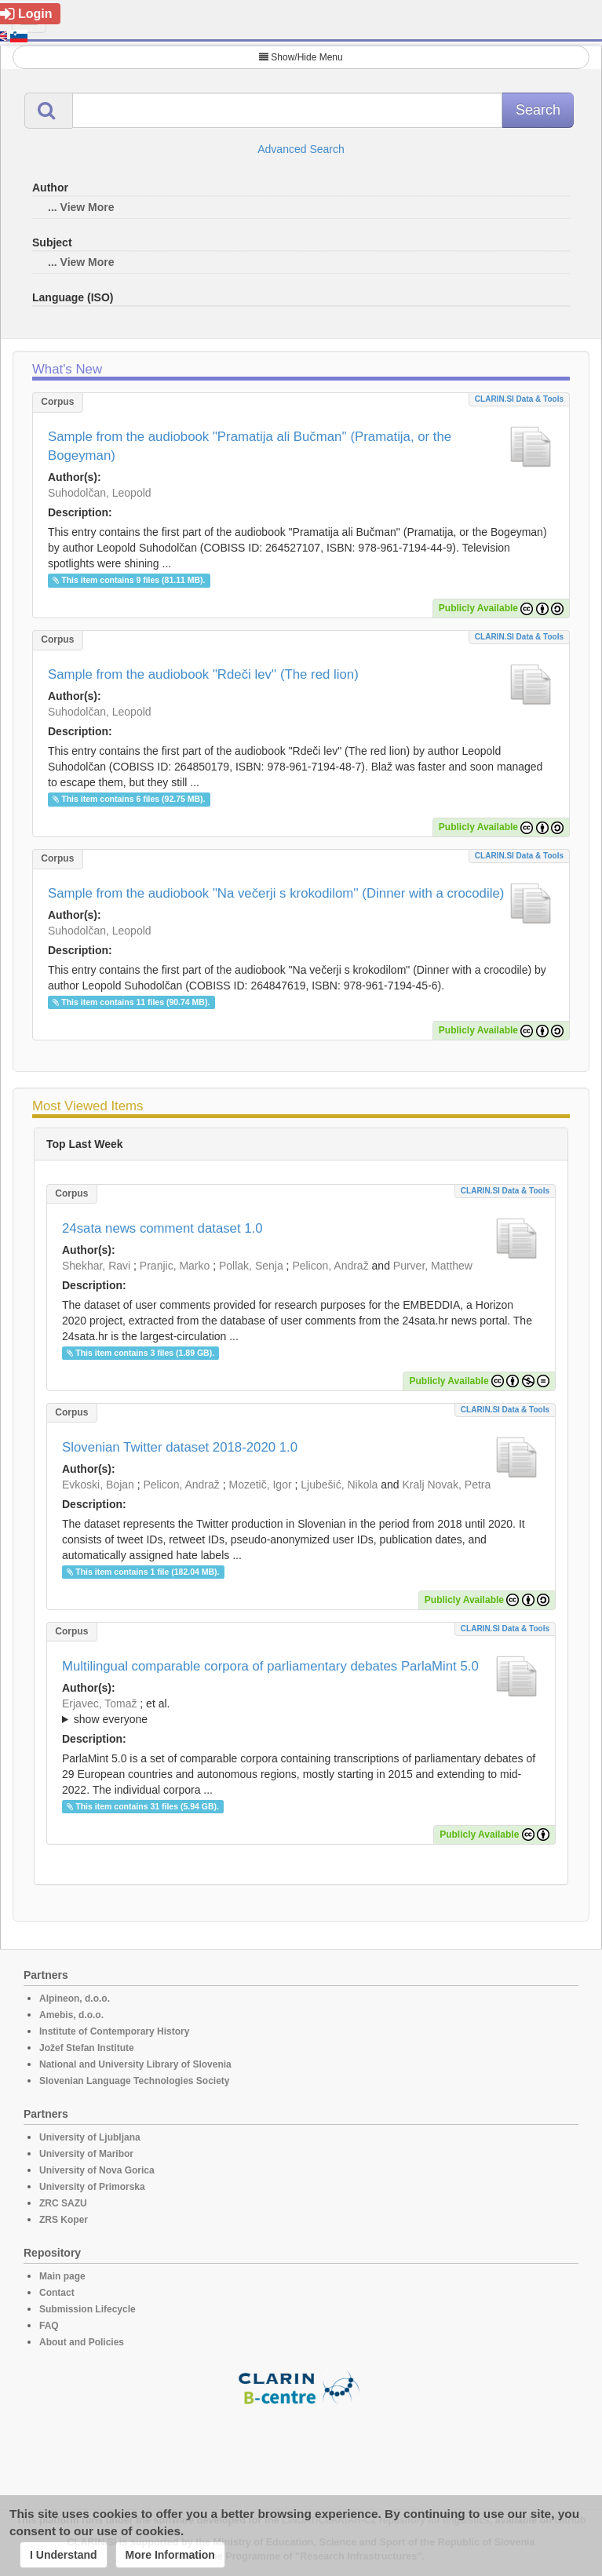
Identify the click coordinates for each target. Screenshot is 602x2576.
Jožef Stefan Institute (86, 2047)
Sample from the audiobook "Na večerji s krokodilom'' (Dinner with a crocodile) (276, 893)
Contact (57, 2292)
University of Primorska (92, 2186)
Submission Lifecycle (87, 2309)
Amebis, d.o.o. (71, 2014)
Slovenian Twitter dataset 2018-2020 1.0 (179, 1447)
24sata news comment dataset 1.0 (162, 1228)
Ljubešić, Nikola (339, 1484)
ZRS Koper (63, 2219)
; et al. (301, 1712)
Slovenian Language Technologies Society (134, 2080)
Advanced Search (301, 149)
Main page (62, 2276)
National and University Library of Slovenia (135, 2064)
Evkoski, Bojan (98, 1484)
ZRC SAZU (63, 2203)
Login (26, 13)
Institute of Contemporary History (114, 2031)
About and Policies (81, 2342)
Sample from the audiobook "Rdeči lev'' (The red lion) (203, 674)
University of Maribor (86, 2153)
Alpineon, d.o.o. (74, 1998)
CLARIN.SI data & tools (519, 399)
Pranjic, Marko (175, 1265)
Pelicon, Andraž (330, 1265)
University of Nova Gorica (97, 2170)
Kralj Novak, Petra (446, 1484)
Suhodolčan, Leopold (99, 492)
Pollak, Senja (251, 1265)
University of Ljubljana (89, 2137)
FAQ (49, 2325)
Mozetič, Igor (259, 1484)
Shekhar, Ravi (96, 1265)
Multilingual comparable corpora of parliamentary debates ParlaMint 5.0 (270, 1666)
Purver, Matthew (432, 1265)
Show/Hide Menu (300, 57)
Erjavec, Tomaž (99, 1703)
